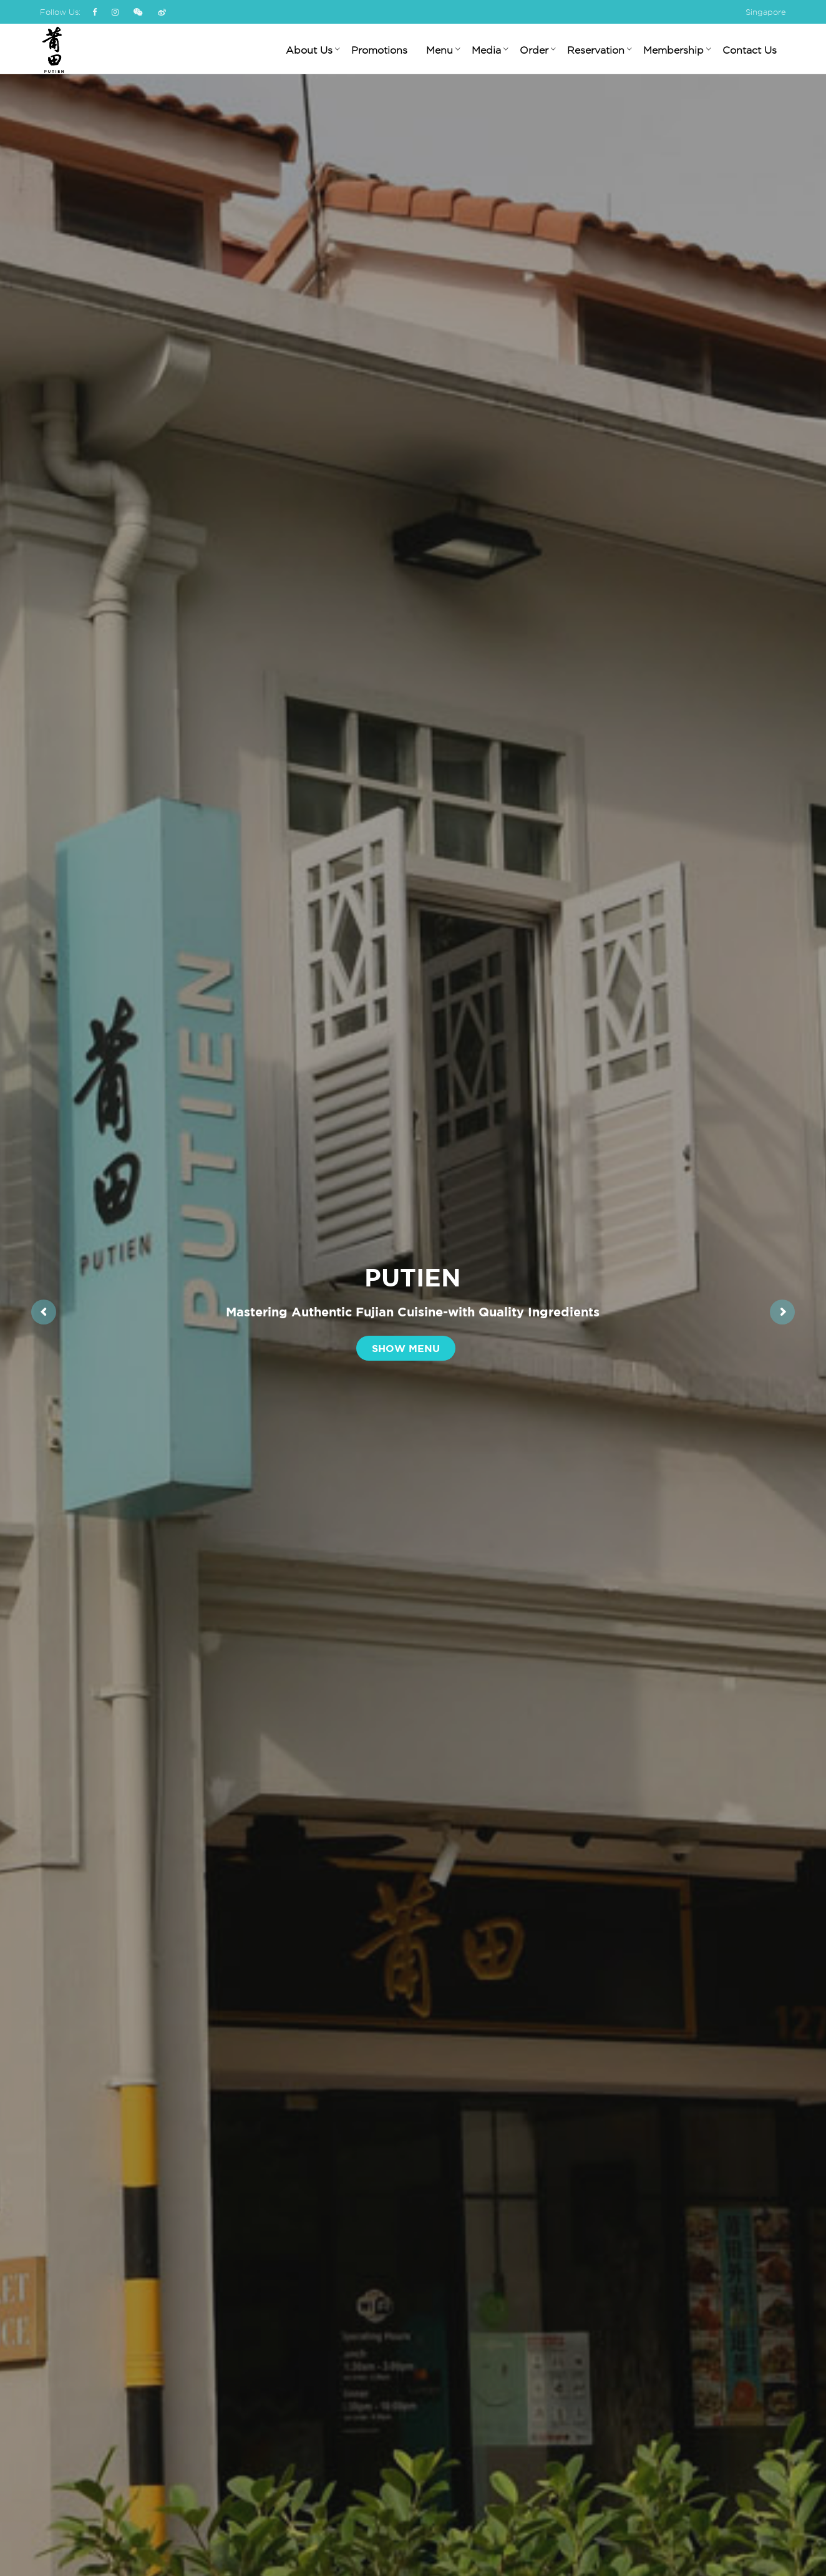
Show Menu (406, 1348)
